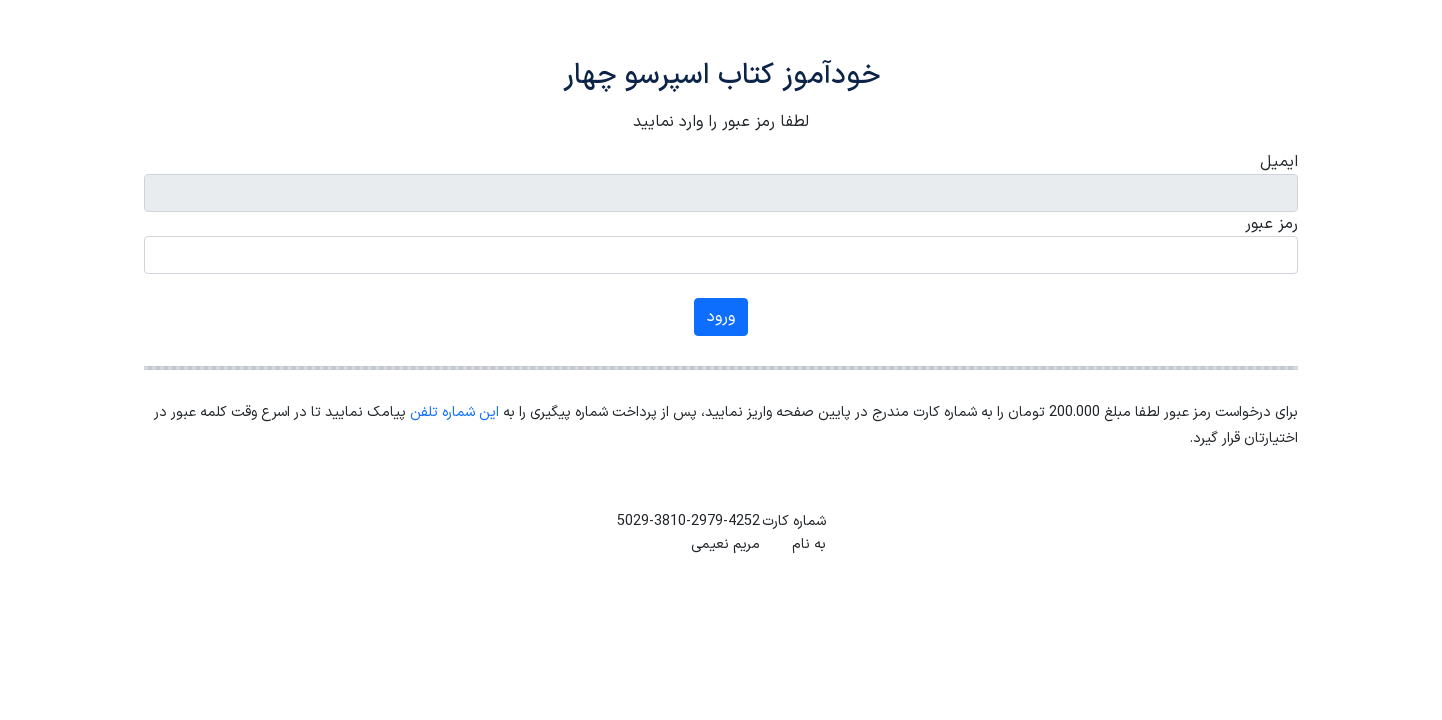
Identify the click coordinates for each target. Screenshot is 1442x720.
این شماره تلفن (454, 412)
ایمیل (1279, 162)
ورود (721, 317)
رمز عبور (1271, 224)
